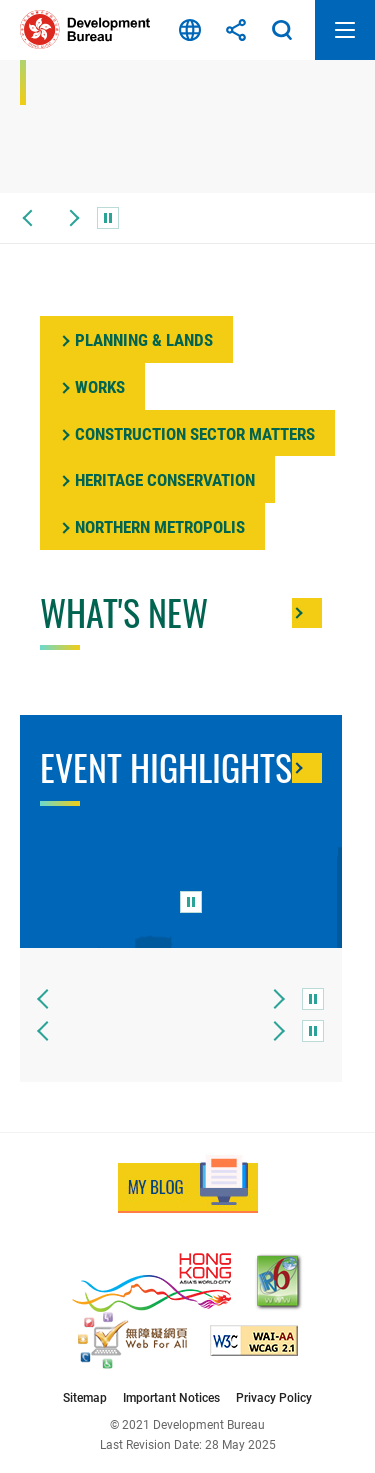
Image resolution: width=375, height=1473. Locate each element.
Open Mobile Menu (345, 30)
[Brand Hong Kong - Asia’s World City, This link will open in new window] (151, 1282)
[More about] (187, 433)
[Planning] (136, 339)
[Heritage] (157, 479)
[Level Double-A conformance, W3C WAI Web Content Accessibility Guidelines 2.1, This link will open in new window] (254, 1340)
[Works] (92, 386)
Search (282, 30)
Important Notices (171, 1397)
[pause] (108, 218)
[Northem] (152, 526)
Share (236, 30)
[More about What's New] (307, 613)
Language (190, 30)
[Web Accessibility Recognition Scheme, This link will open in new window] (132, 1340)
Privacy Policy (274, 1397)
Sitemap (85, 1397)
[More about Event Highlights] (307, 768)
